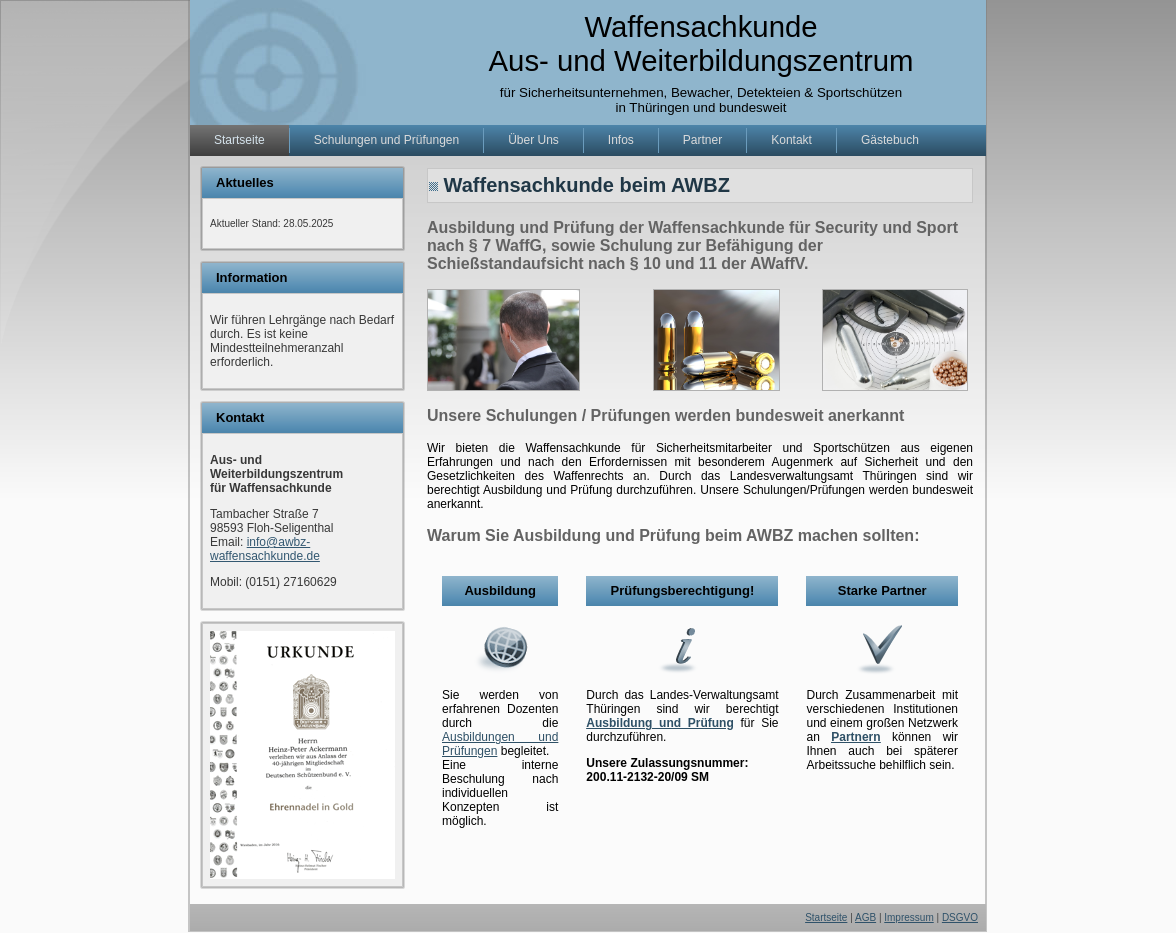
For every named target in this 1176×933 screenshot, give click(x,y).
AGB (865, 917)
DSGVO (960, 917)
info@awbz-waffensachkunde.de (265, 549)
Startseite (826, 917)
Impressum (908, 917)
